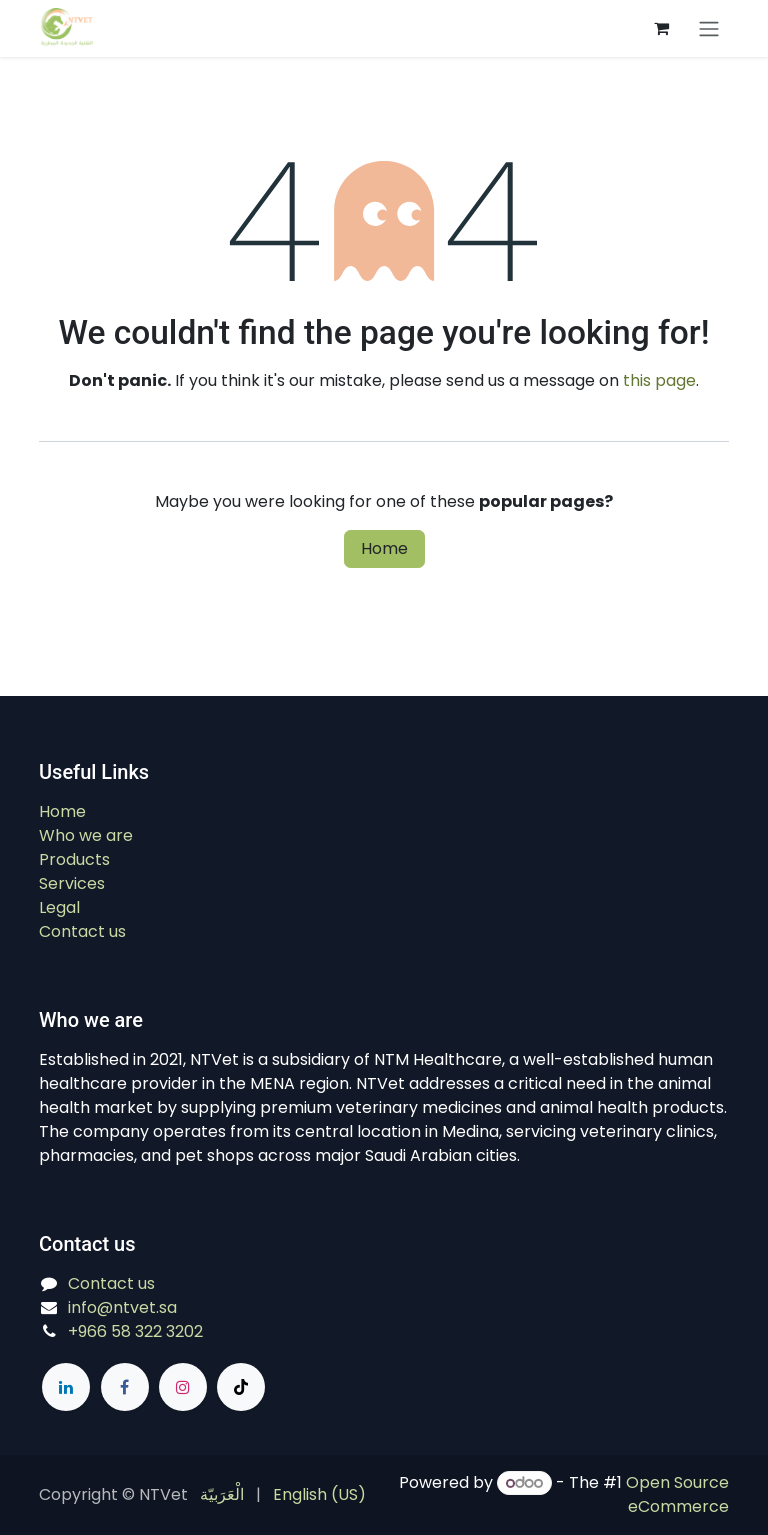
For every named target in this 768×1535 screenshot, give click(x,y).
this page (659, 380)
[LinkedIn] (66, 1387)
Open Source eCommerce (677, 1494)
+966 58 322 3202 (135, 1331)
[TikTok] (241, 1387)
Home (384, 548)
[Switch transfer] (709, 28)
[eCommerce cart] (661, 28)
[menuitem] (222, 1495)
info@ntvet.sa (122, 1307)
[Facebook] (125, 1387)
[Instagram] (183, 1387)
